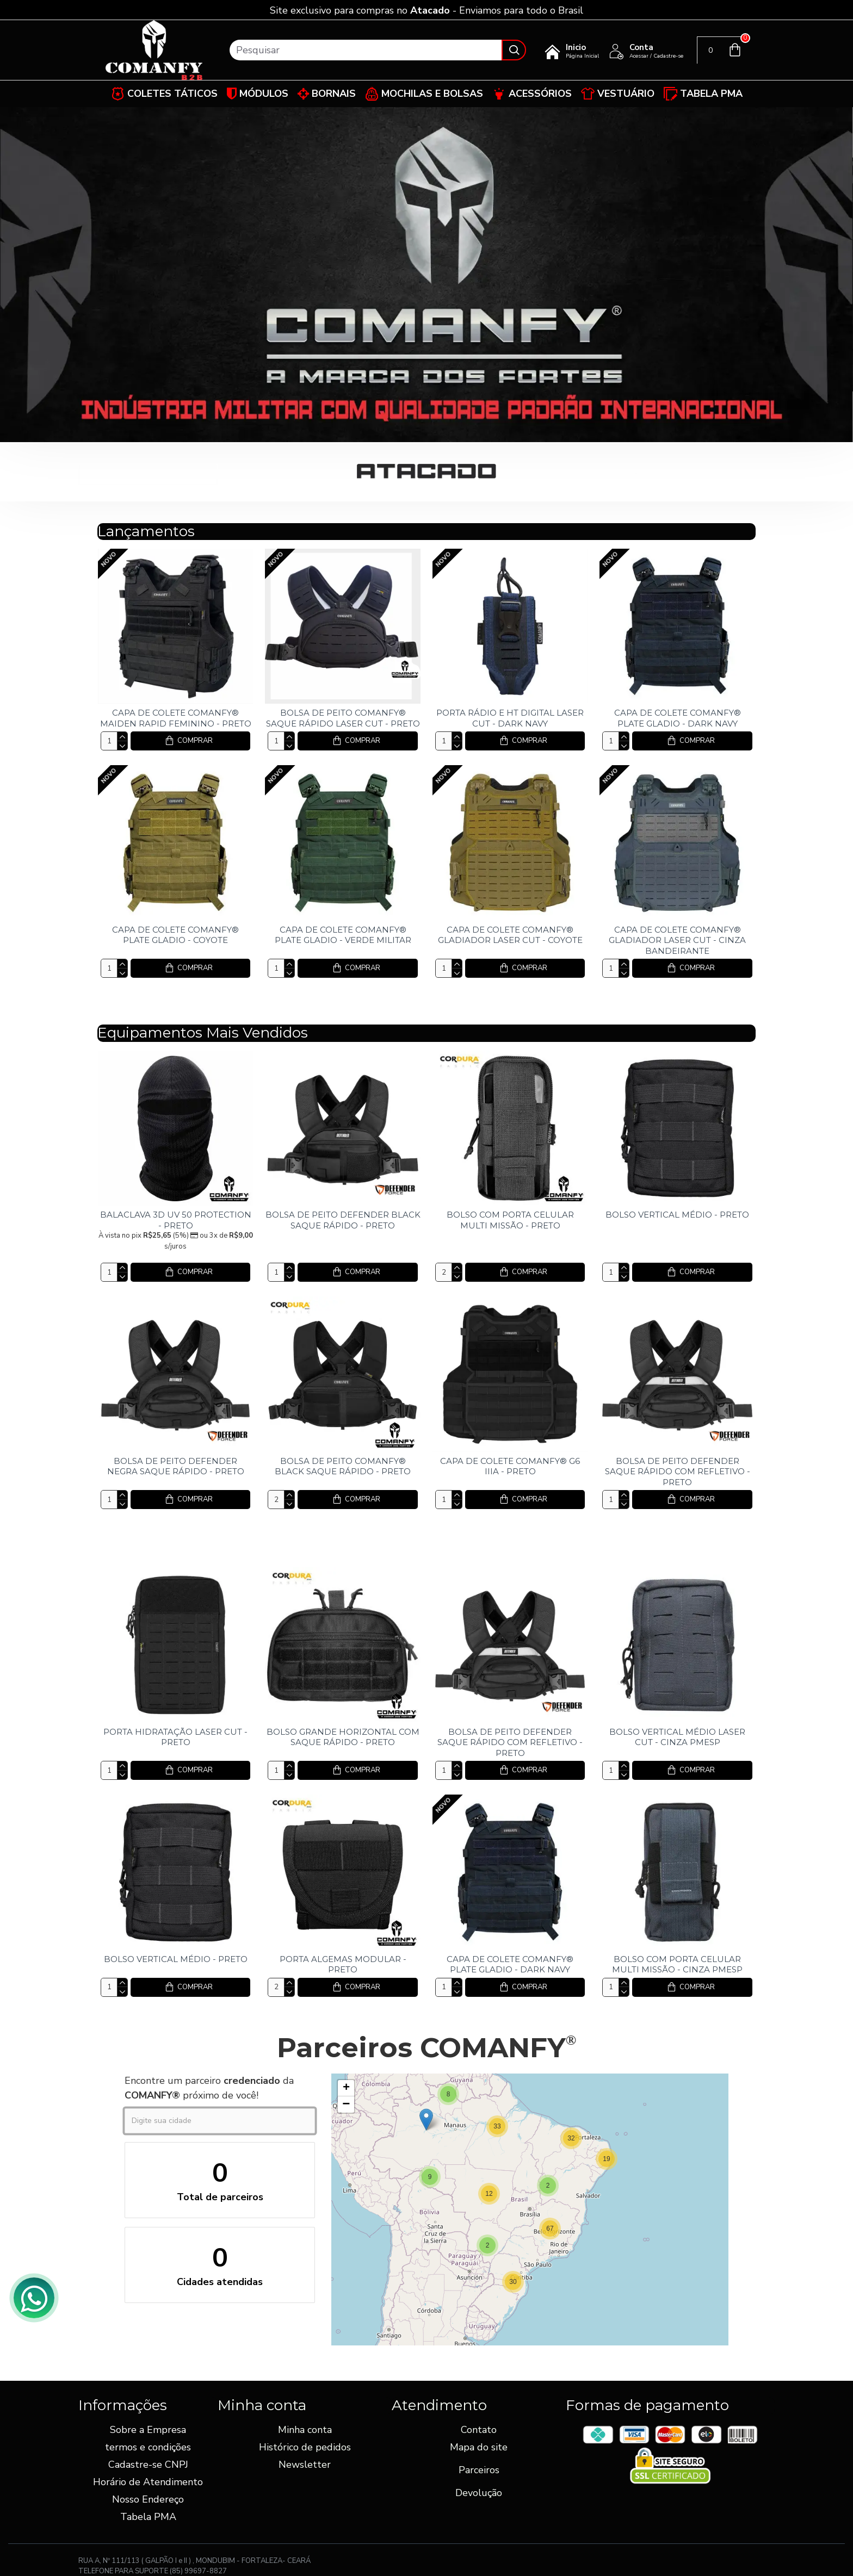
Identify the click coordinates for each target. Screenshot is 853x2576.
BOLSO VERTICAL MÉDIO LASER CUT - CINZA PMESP (677, 1737)
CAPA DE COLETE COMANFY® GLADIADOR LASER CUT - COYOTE (510, 935)
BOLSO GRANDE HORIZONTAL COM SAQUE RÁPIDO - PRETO (343, 1737)
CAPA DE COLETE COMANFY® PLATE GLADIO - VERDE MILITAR (343, 935)
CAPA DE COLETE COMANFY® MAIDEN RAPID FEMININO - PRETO (175, 718)
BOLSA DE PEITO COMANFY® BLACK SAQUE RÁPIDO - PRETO (343, 1466)
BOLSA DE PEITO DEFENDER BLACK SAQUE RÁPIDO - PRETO (343, 1220)
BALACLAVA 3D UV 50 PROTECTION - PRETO (175, 1220)
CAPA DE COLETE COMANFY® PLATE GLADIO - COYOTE (175, 935)
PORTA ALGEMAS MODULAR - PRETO (343, 1964)
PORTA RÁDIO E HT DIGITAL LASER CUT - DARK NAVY (510, 718)
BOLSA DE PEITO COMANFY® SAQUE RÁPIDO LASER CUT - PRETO (343, 718)
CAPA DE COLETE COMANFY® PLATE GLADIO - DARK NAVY (677, 718)
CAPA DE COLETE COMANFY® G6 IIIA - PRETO (510, 1466)
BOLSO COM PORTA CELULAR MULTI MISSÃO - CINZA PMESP (677, 1964)
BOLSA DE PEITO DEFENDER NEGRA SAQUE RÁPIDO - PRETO (175, 1466)
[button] (606, 2159)
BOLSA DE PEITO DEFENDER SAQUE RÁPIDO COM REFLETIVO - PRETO (677, 1471)
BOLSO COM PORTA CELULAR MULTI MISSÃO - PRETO (510, 1220)
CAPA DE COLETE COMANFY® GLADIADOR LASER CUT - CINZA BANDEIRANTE (677, 940)
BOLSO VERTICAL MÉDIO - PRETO (677, 1214)
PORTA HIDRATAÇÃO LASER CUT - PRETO (175, 1737)
